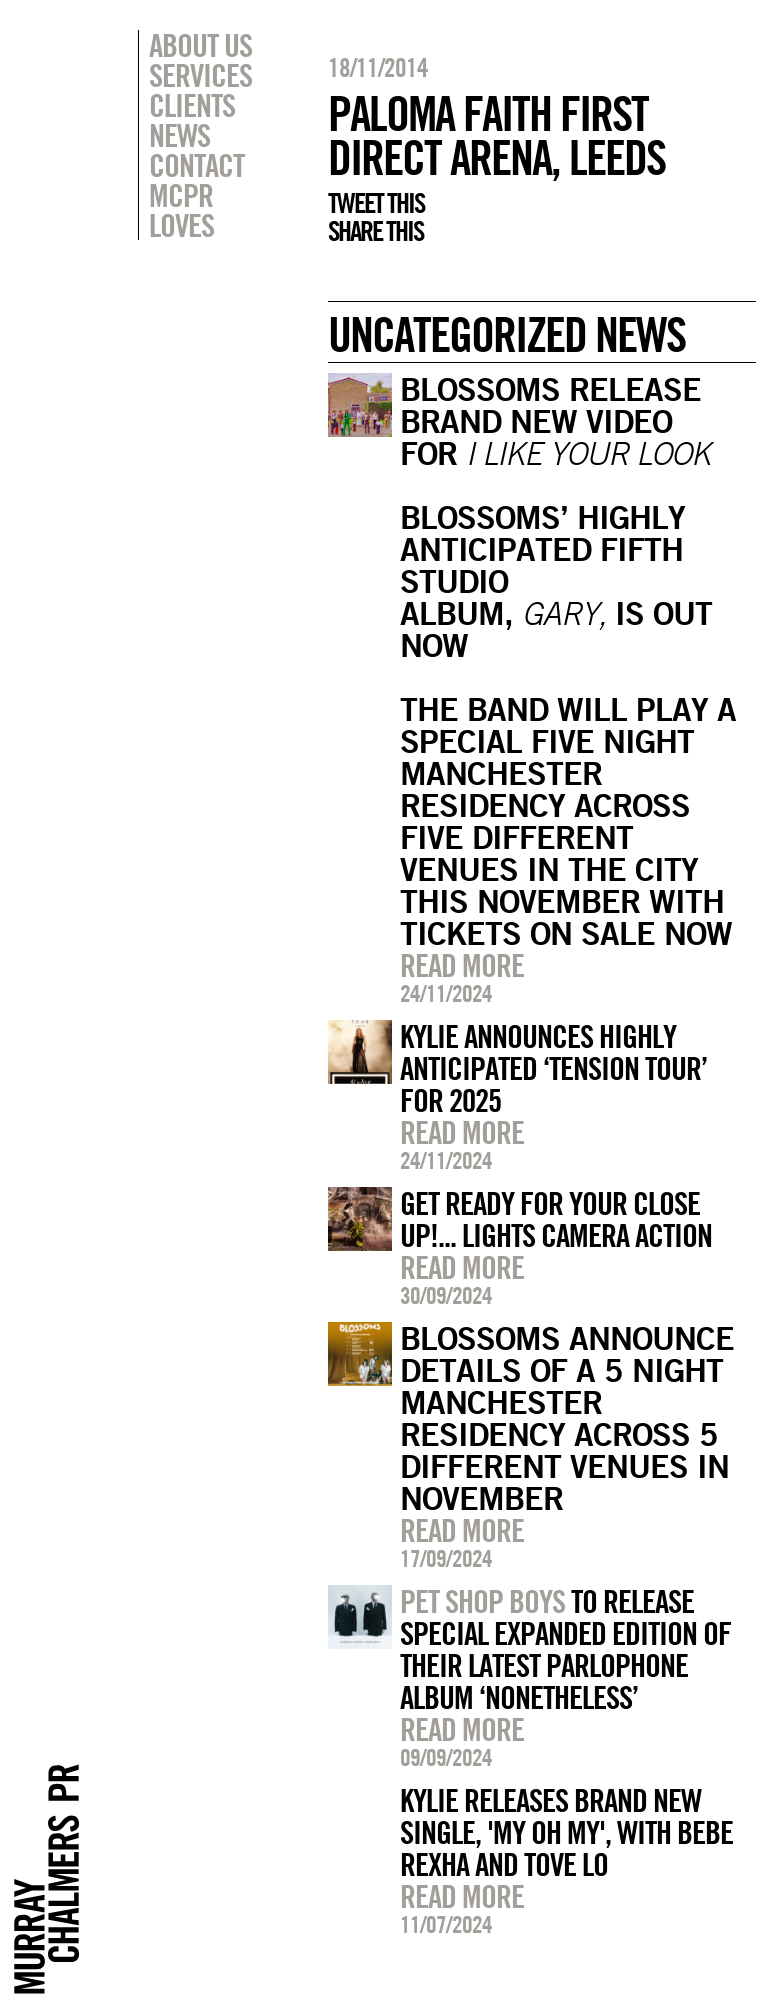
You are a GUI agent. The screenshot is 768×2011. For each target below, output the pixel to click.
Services (200, 75)
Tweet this (376, 203)
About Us (200, 45)
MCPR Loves (181, 210)
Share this (375, 231)
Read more (462, 965)
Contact (196, 165)
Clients (192, 105)
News (179, 135)
